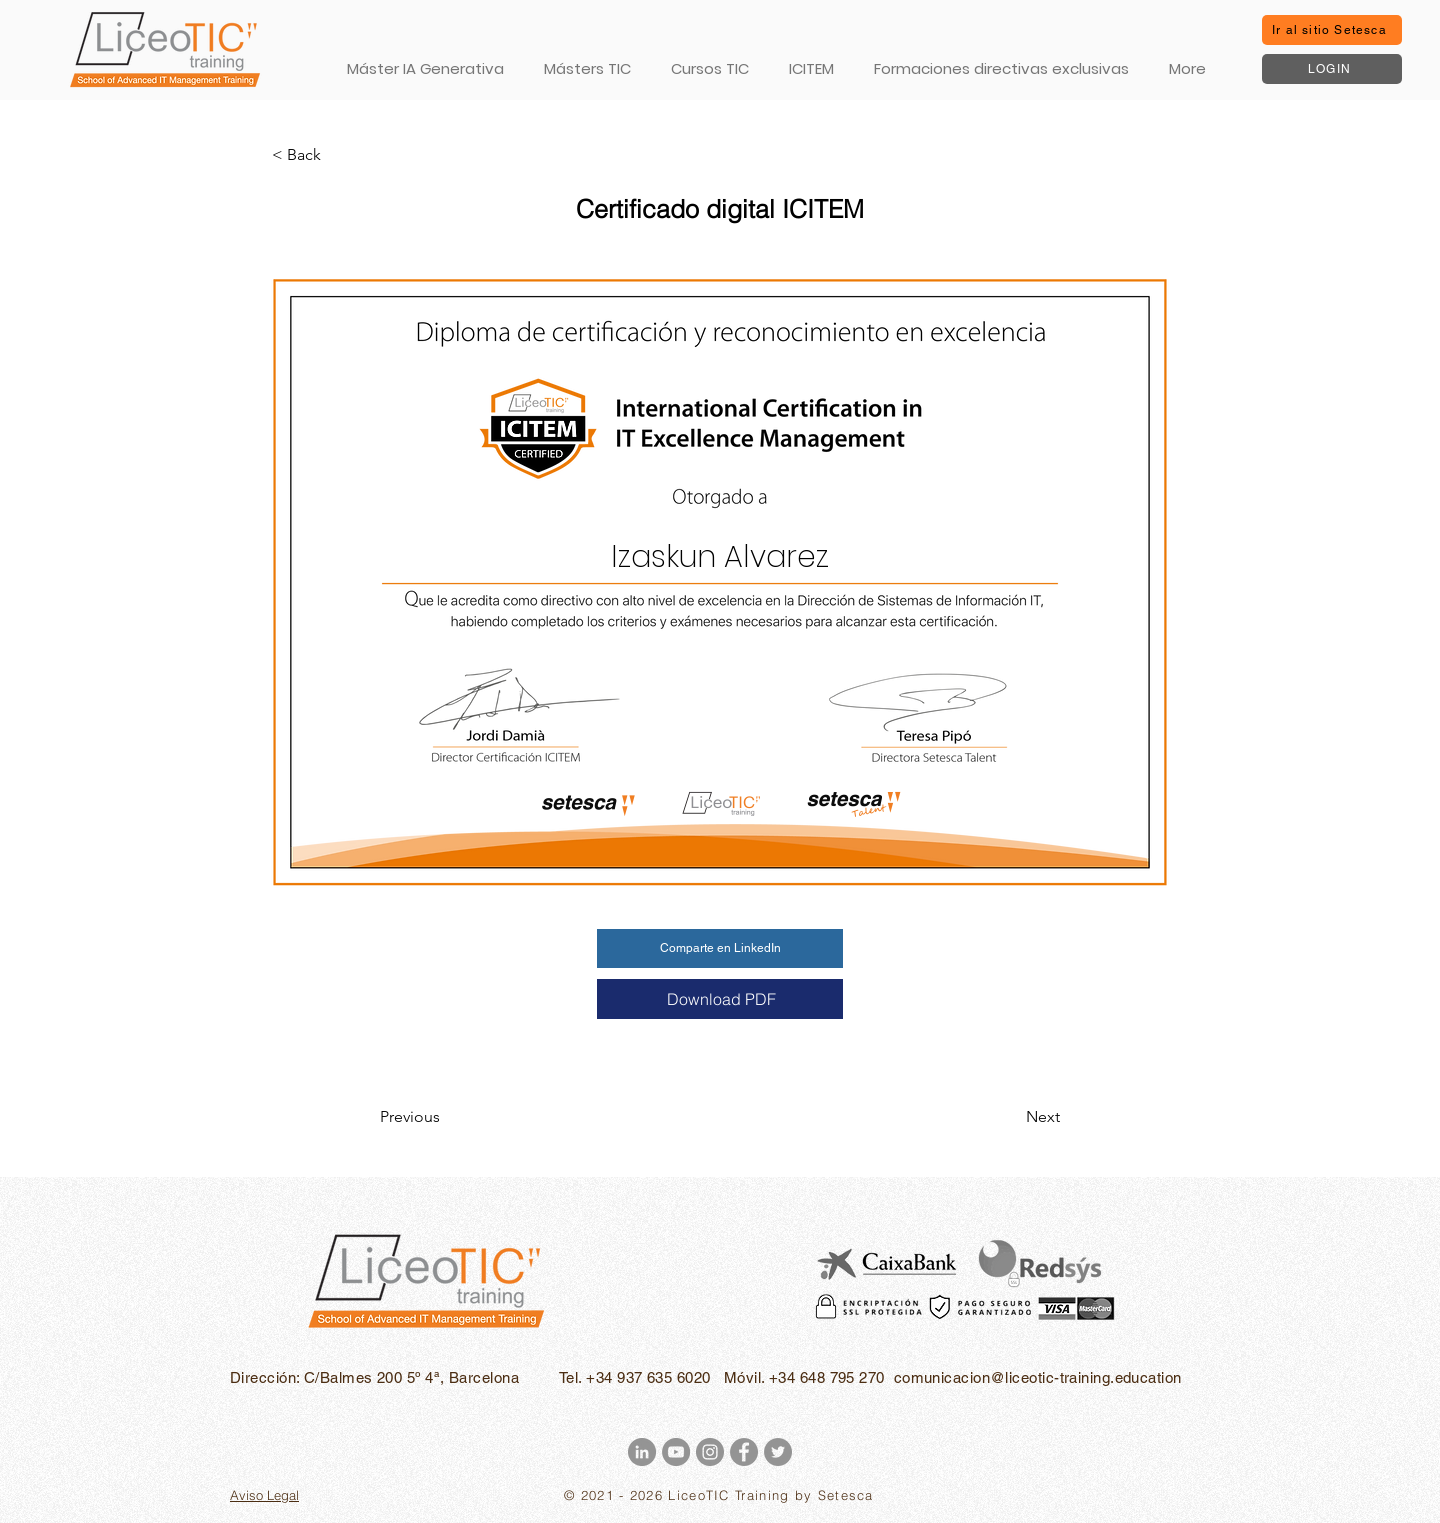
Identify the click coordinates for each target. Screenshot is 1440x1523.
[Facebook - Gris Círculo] (744, 1452)
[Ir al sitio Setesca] (1332, 30)
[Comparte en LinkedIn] (720, 948)
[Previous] (446, 1117)
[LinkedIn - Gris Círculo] (642, 1452)
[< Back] (338, 155)
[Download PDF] (720, 999)
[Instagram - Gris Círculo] (710, 1452)
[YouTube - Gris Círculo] (676, 1452)
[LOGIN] (1332, 69)
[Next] (1010, 1117)
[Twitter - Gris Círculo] (778, 1452)
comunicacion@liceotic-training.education (1038, 1377)
